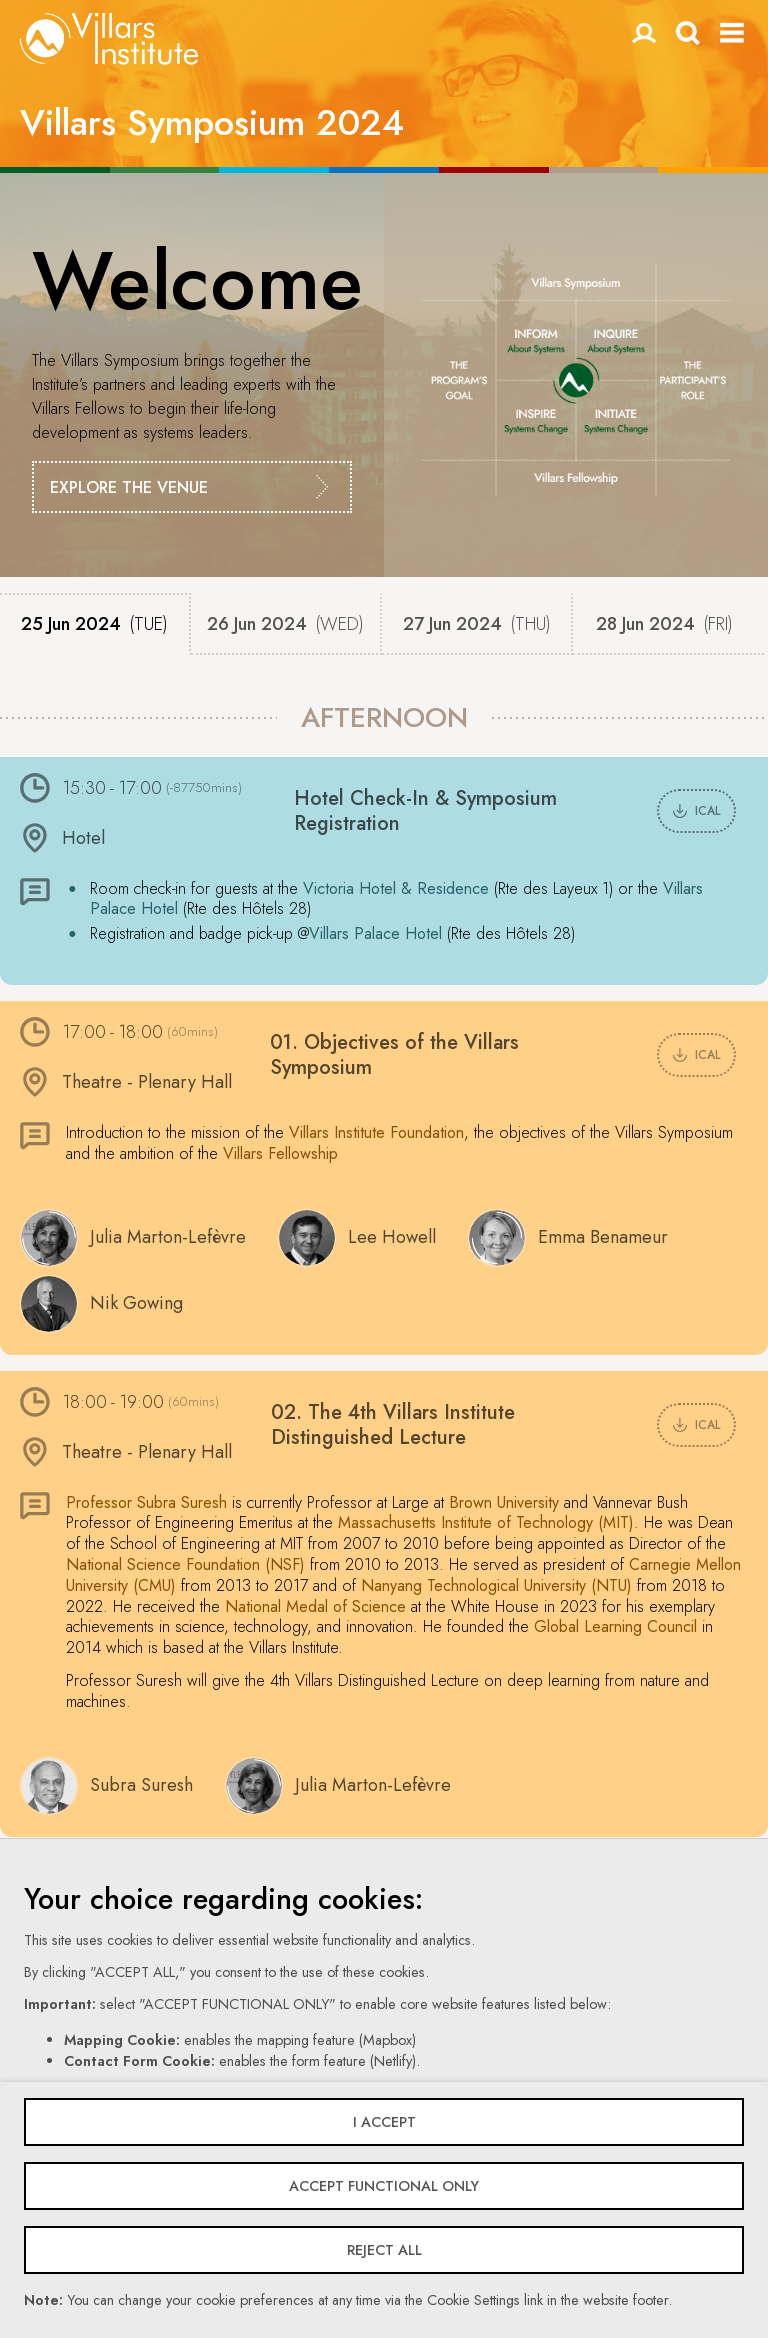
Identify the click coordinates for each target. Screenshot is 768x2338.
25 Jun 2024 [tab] (94, 624)
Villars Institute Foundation (376, 1132)
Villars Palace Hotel (375, 933)
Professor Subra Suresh (146, 1502)
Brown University (504, 1502)
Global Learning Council (615, 1626)
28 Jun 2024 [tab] (664, 624)
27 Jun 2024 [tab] (477, 624)
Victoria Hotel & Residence (396, 888)
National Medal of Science (315, 1606)
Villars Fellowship (280, 1153)
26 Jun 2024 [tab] (285, 624)
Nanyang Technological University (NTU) (496, 1585)
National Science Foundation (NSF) (185, 1564)
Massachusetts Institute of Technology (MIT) (486, 1522)
